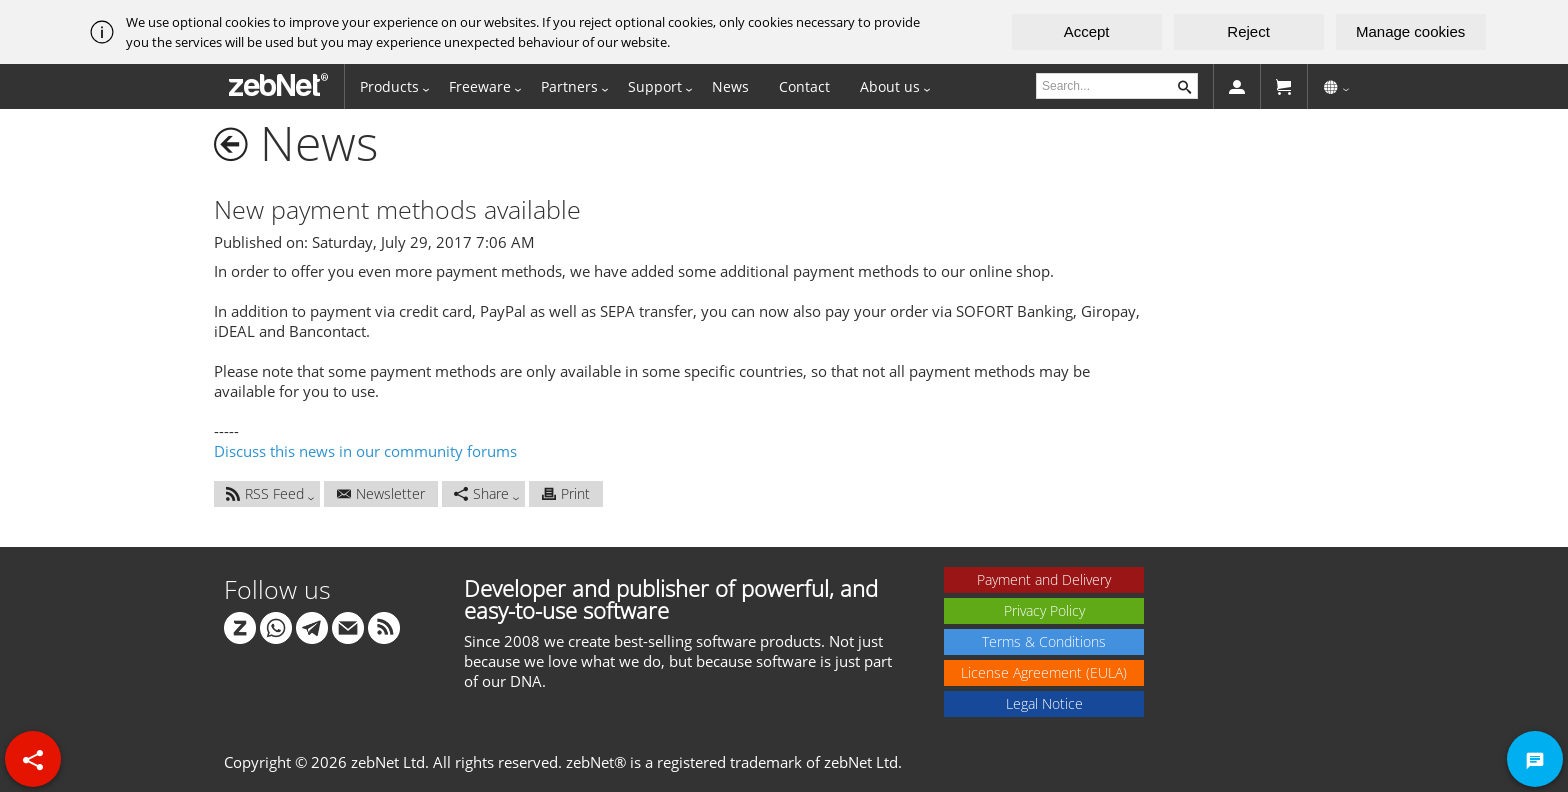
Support (655, 86)
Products (389, 86)
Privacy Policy (1044, 610)
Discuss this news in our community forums (365, 451)
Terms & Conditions (1044, 641)
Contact (804, 86)
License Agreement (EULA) (1044, 672)
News (730, 86)
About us (890, 86)
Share (481, 493)
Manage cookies (1410, 31)
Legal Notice (1044, 703)
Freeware (480, 86)
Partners (569, 86)
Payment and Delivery (1044, 579)
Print (566, 493)
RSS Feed (265, 493)
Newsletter (381, 493)
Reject (1248, 31)
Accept (1087, 31)
